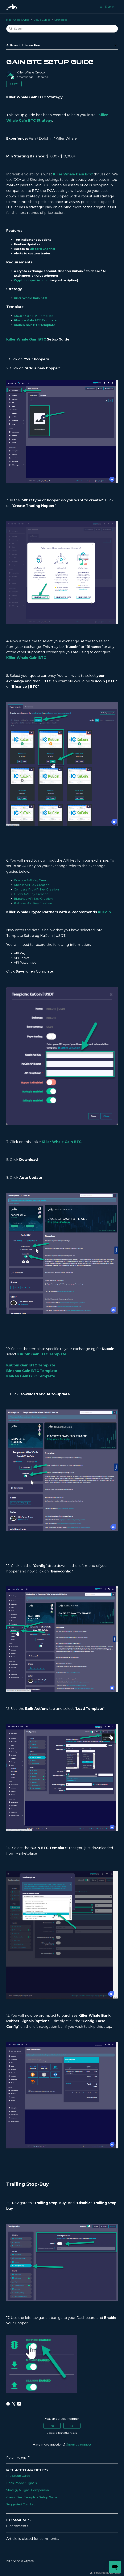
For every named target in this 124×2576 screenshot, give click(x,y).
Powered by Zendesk (107, 2572)
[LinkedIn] (19, 2404)
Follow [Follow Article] (14, 83)
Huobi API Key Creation (31, 894)
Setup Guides (42, 19)
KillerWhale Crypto (18, 19)
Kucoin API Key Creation (31, 885)
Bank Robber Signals (21, 2483)
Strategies (60, 19)
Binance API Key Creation (32, 880)
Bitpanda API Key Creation (33, 898)
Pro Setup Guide (18, 2475)
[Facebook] (8, 2404)
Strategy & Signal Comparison (27, 2490)
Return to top (18, 2457)
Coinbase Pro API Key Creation (36, 889)
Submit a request (78, 2444)
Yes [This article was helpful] (52, 2425)
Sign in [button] (109, 6)
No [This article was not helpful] (71, 2425)
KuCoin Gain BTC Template (33, 316)
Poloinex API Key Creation (33, 903)
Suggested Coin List (20, 2504)
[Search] (62, 29)
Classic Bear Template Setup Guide (31, 2497)
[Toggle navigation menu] (101, 6)
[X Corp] (13, 2404)
